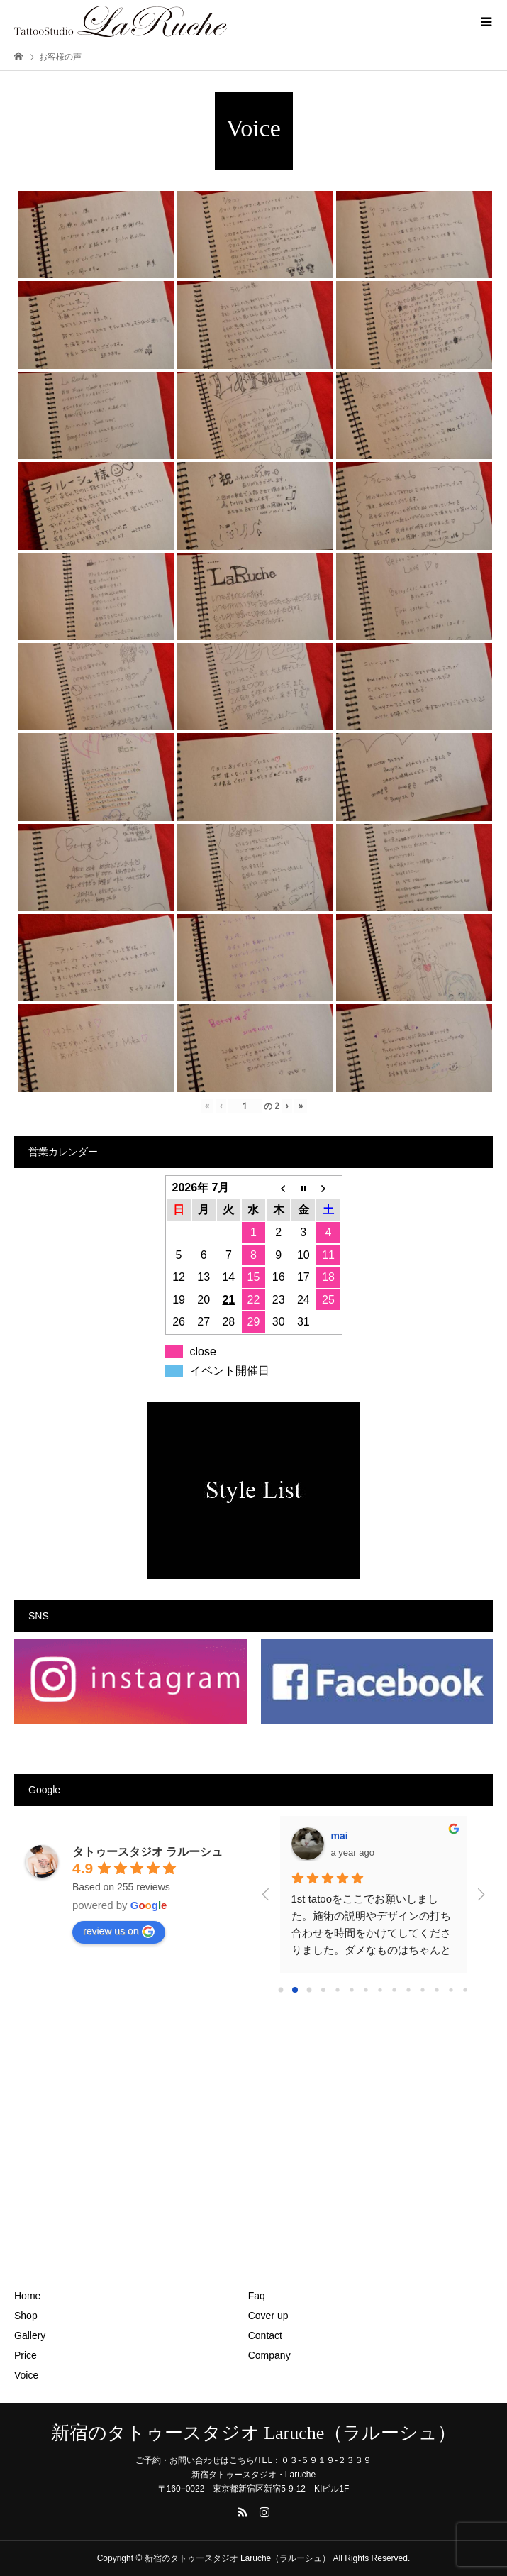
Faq (256, 2295)
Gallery (29, 2335)
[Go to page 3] (323, 1989)
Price (25, 2355)
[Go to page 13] (465, 1989)
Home (27, 2295)
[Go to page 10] (423, 1989)
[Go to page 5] (352, 1989)
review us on (119, 1931)
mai (339, 1836)
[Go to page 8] (394, 1989)
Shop (26, 2315)
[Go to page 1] (295, 1989)
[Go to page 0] (281, 1990)
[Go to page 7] (380, 1989)
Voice (26, 2375)
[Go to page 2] (309, 1990)
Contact (265, 2335)
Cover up (268, 2315)
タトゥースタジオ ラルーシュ (147, 1852)
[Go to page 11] (437, 1989)
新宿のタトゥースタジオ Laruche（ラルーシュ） (254, 2433)
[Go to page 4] (338, 1989)
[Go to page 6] (366, 1989)
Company (269, 2355)
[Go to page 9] (409, 1989)
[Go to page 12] (451, 1989)
